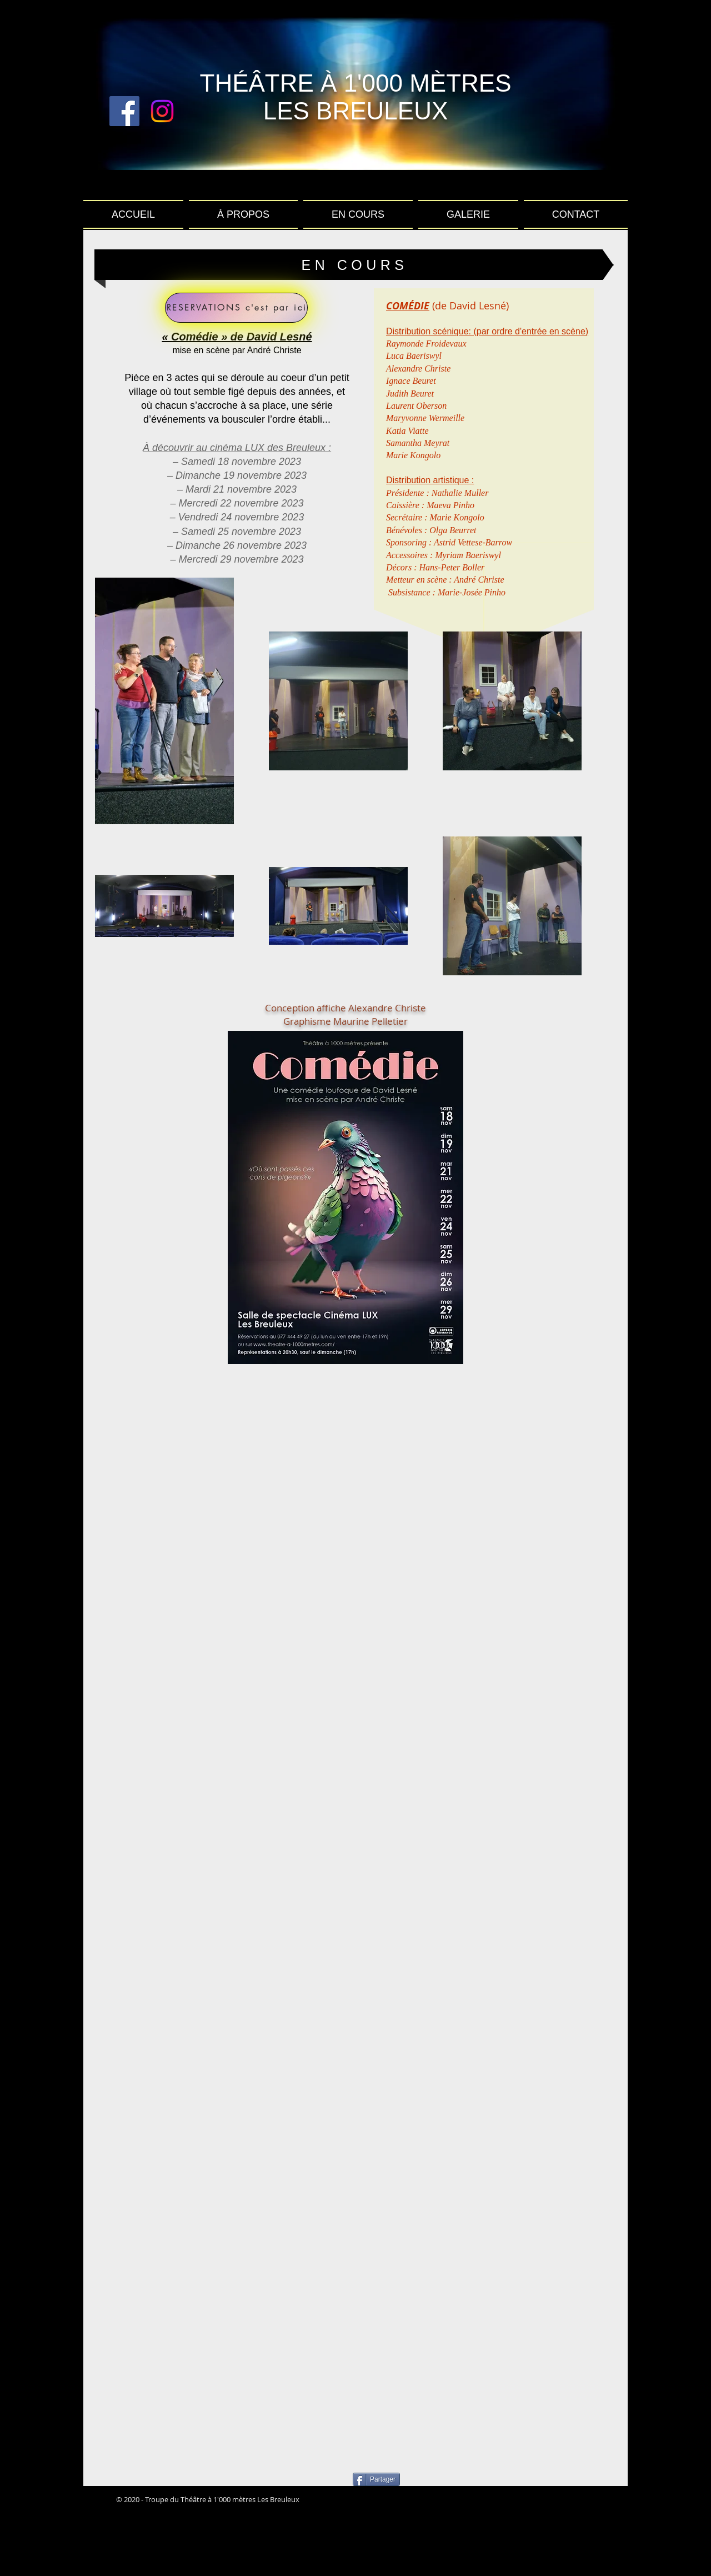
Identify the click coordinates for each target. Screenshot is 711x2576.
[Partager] (376, 2479)
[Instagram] (162, 111)
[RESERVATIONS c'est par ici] (236, 308)
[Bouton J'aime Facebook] (472, 2499)
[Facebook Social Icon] (124, 111)
